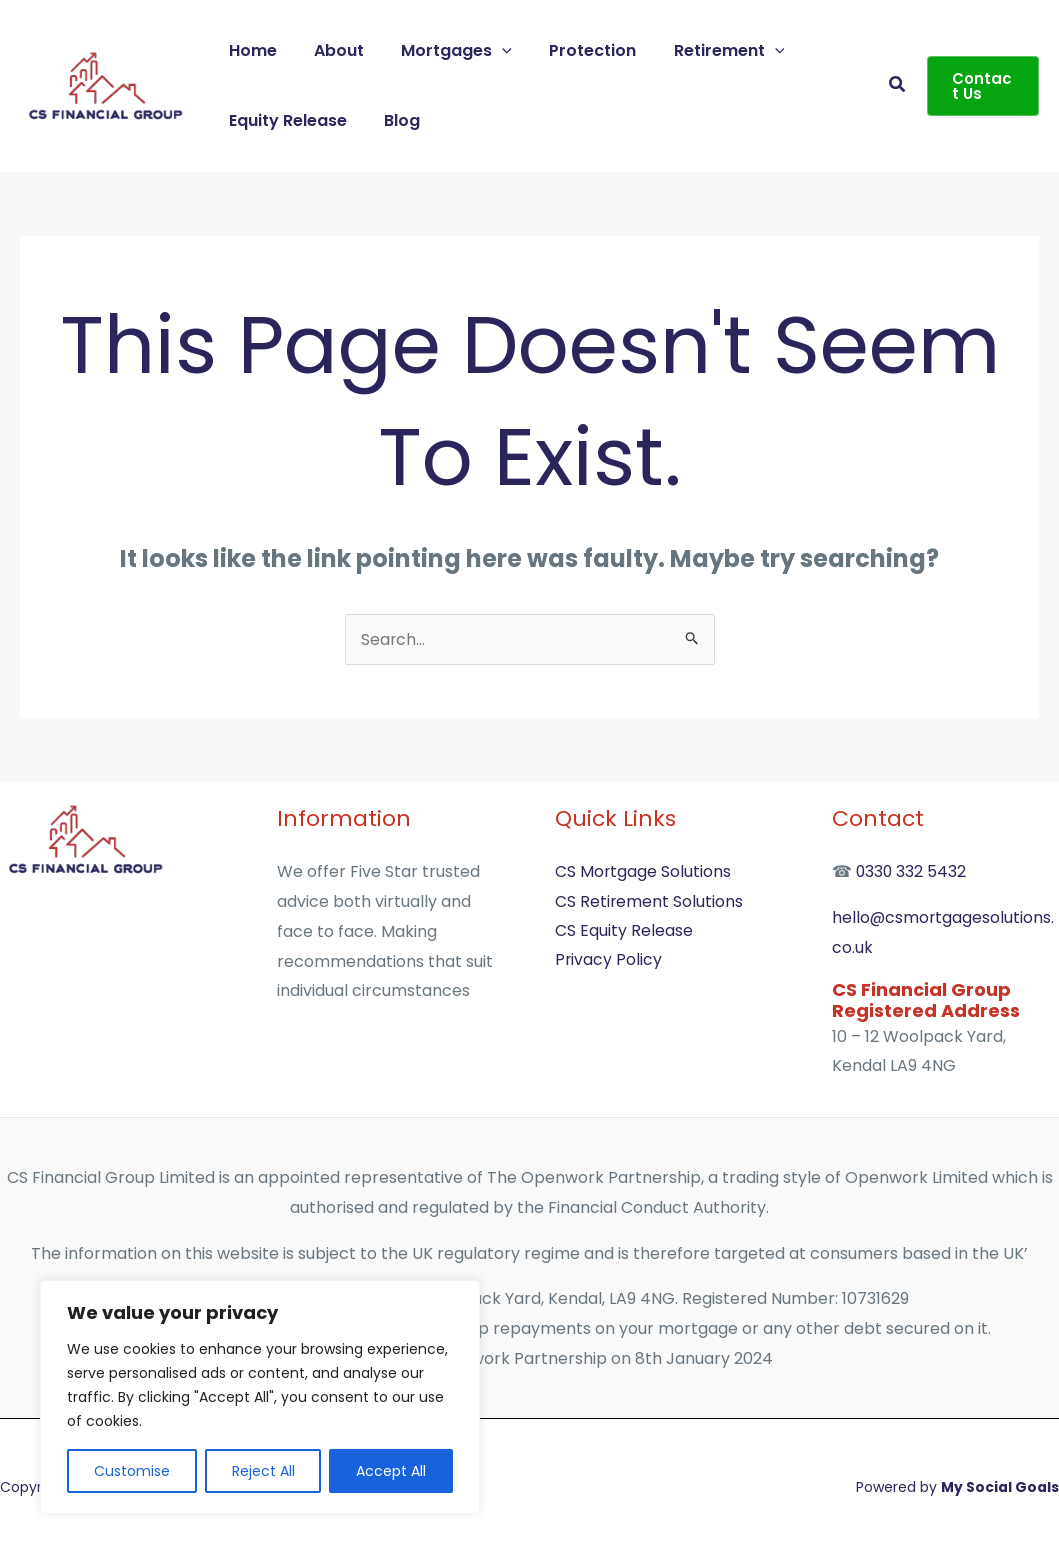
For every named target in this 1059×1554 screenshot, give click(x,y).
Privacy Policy (609, 961)
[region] (260, 1397)
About (331, 50)
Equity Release (285, 120)
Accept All (391, 1471)
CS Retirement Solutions (649, 901)
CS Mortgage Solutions (643, 871)
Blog (394, 120)
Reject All (263, 1471)
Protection (574, 50)
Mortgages (443, 50)
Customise (132, 1471)
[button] (489, 50)
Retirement (705, 50)
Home (250, 50)
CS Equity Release (624, 931)
